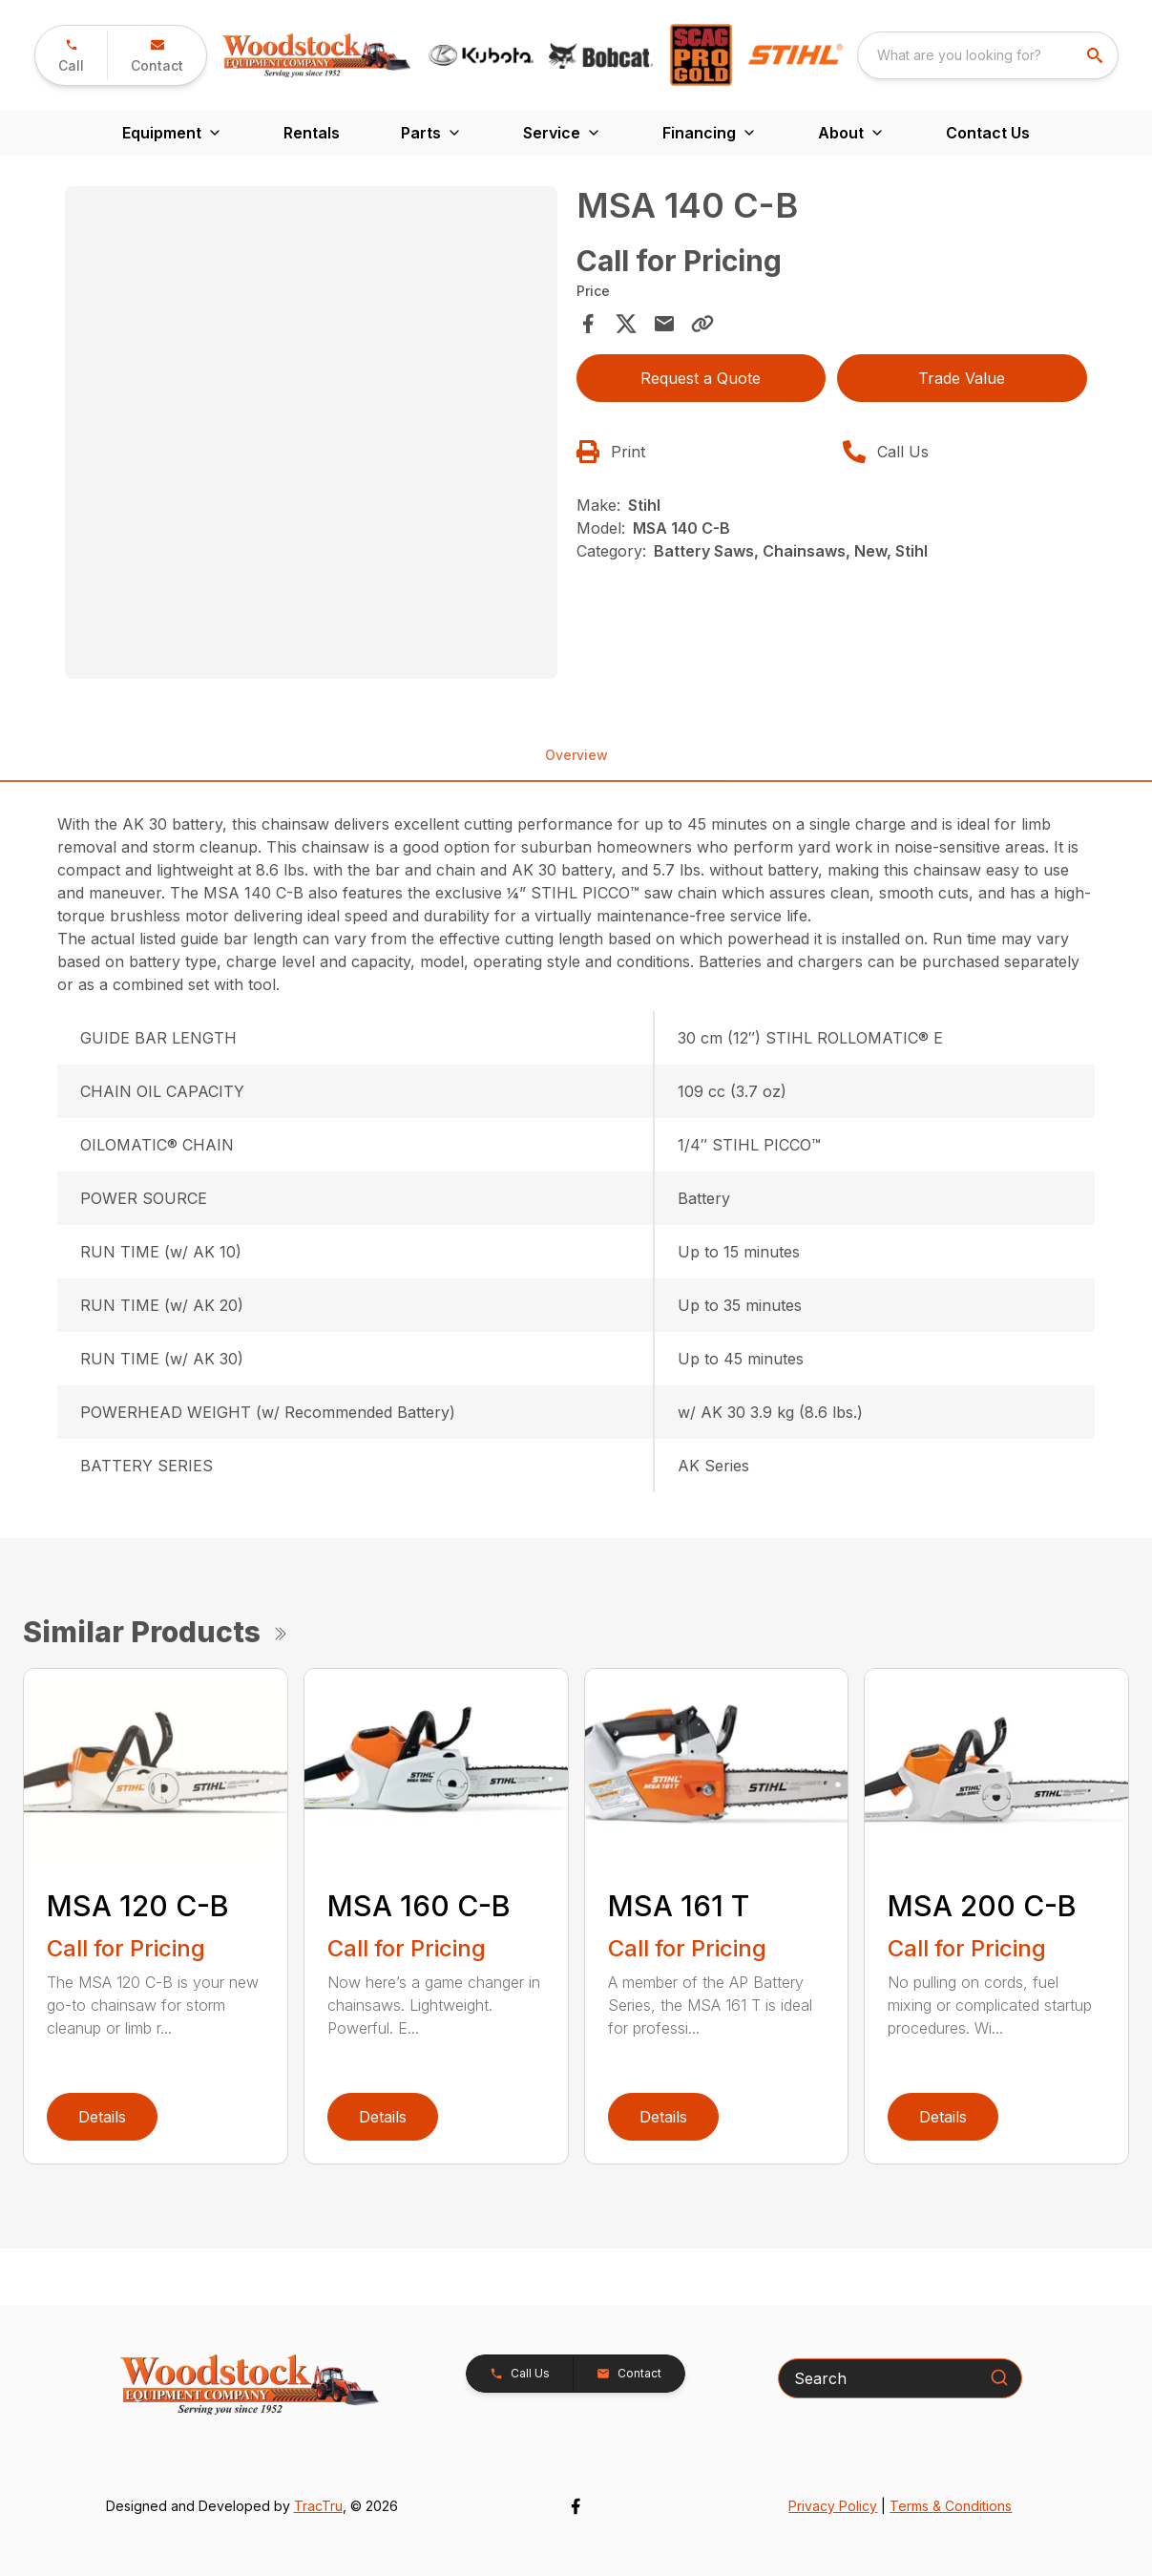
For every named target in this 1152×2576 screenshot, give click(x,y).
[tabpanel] (310, 435)
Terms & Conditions (951, 2506)
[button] (71, 55)
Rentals (311, 132)
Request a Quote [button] (700, 378)
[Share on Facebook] (587, 323)
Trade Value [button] (961, 378)
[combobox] (988, 55)
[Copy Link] (702, 323)
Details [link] (102, 2116)
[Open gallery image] (310, 432)
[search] (1097, 55)
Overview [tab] (576, 755)
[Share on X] (626, 323)
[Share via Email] (664, 323)
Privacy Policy (832, 2506)
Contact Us (988, 132)
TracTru (318, 2506)
